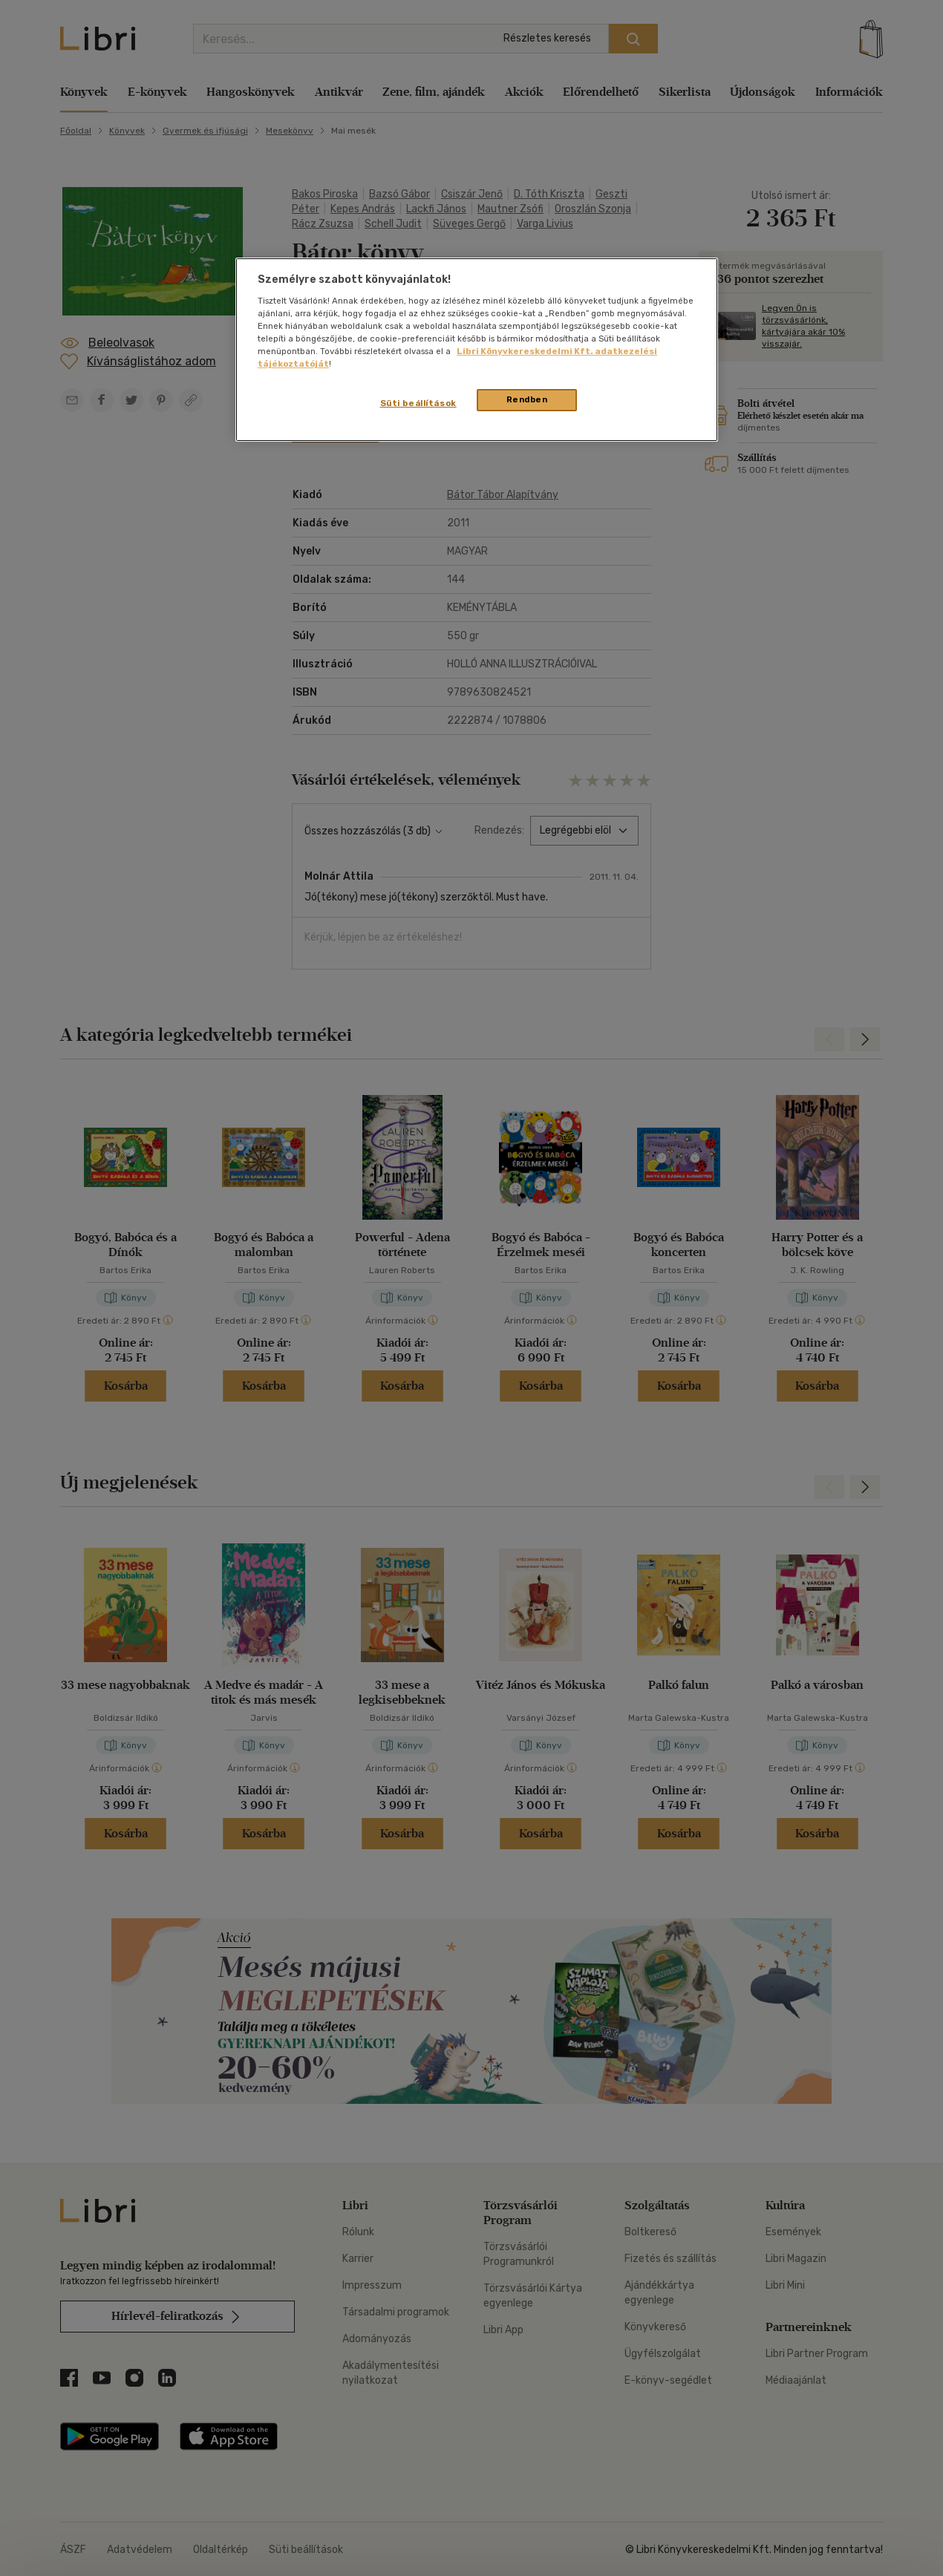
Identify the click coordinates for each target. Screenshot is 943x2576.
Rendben (527, 399)
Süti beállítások (418, 403)
